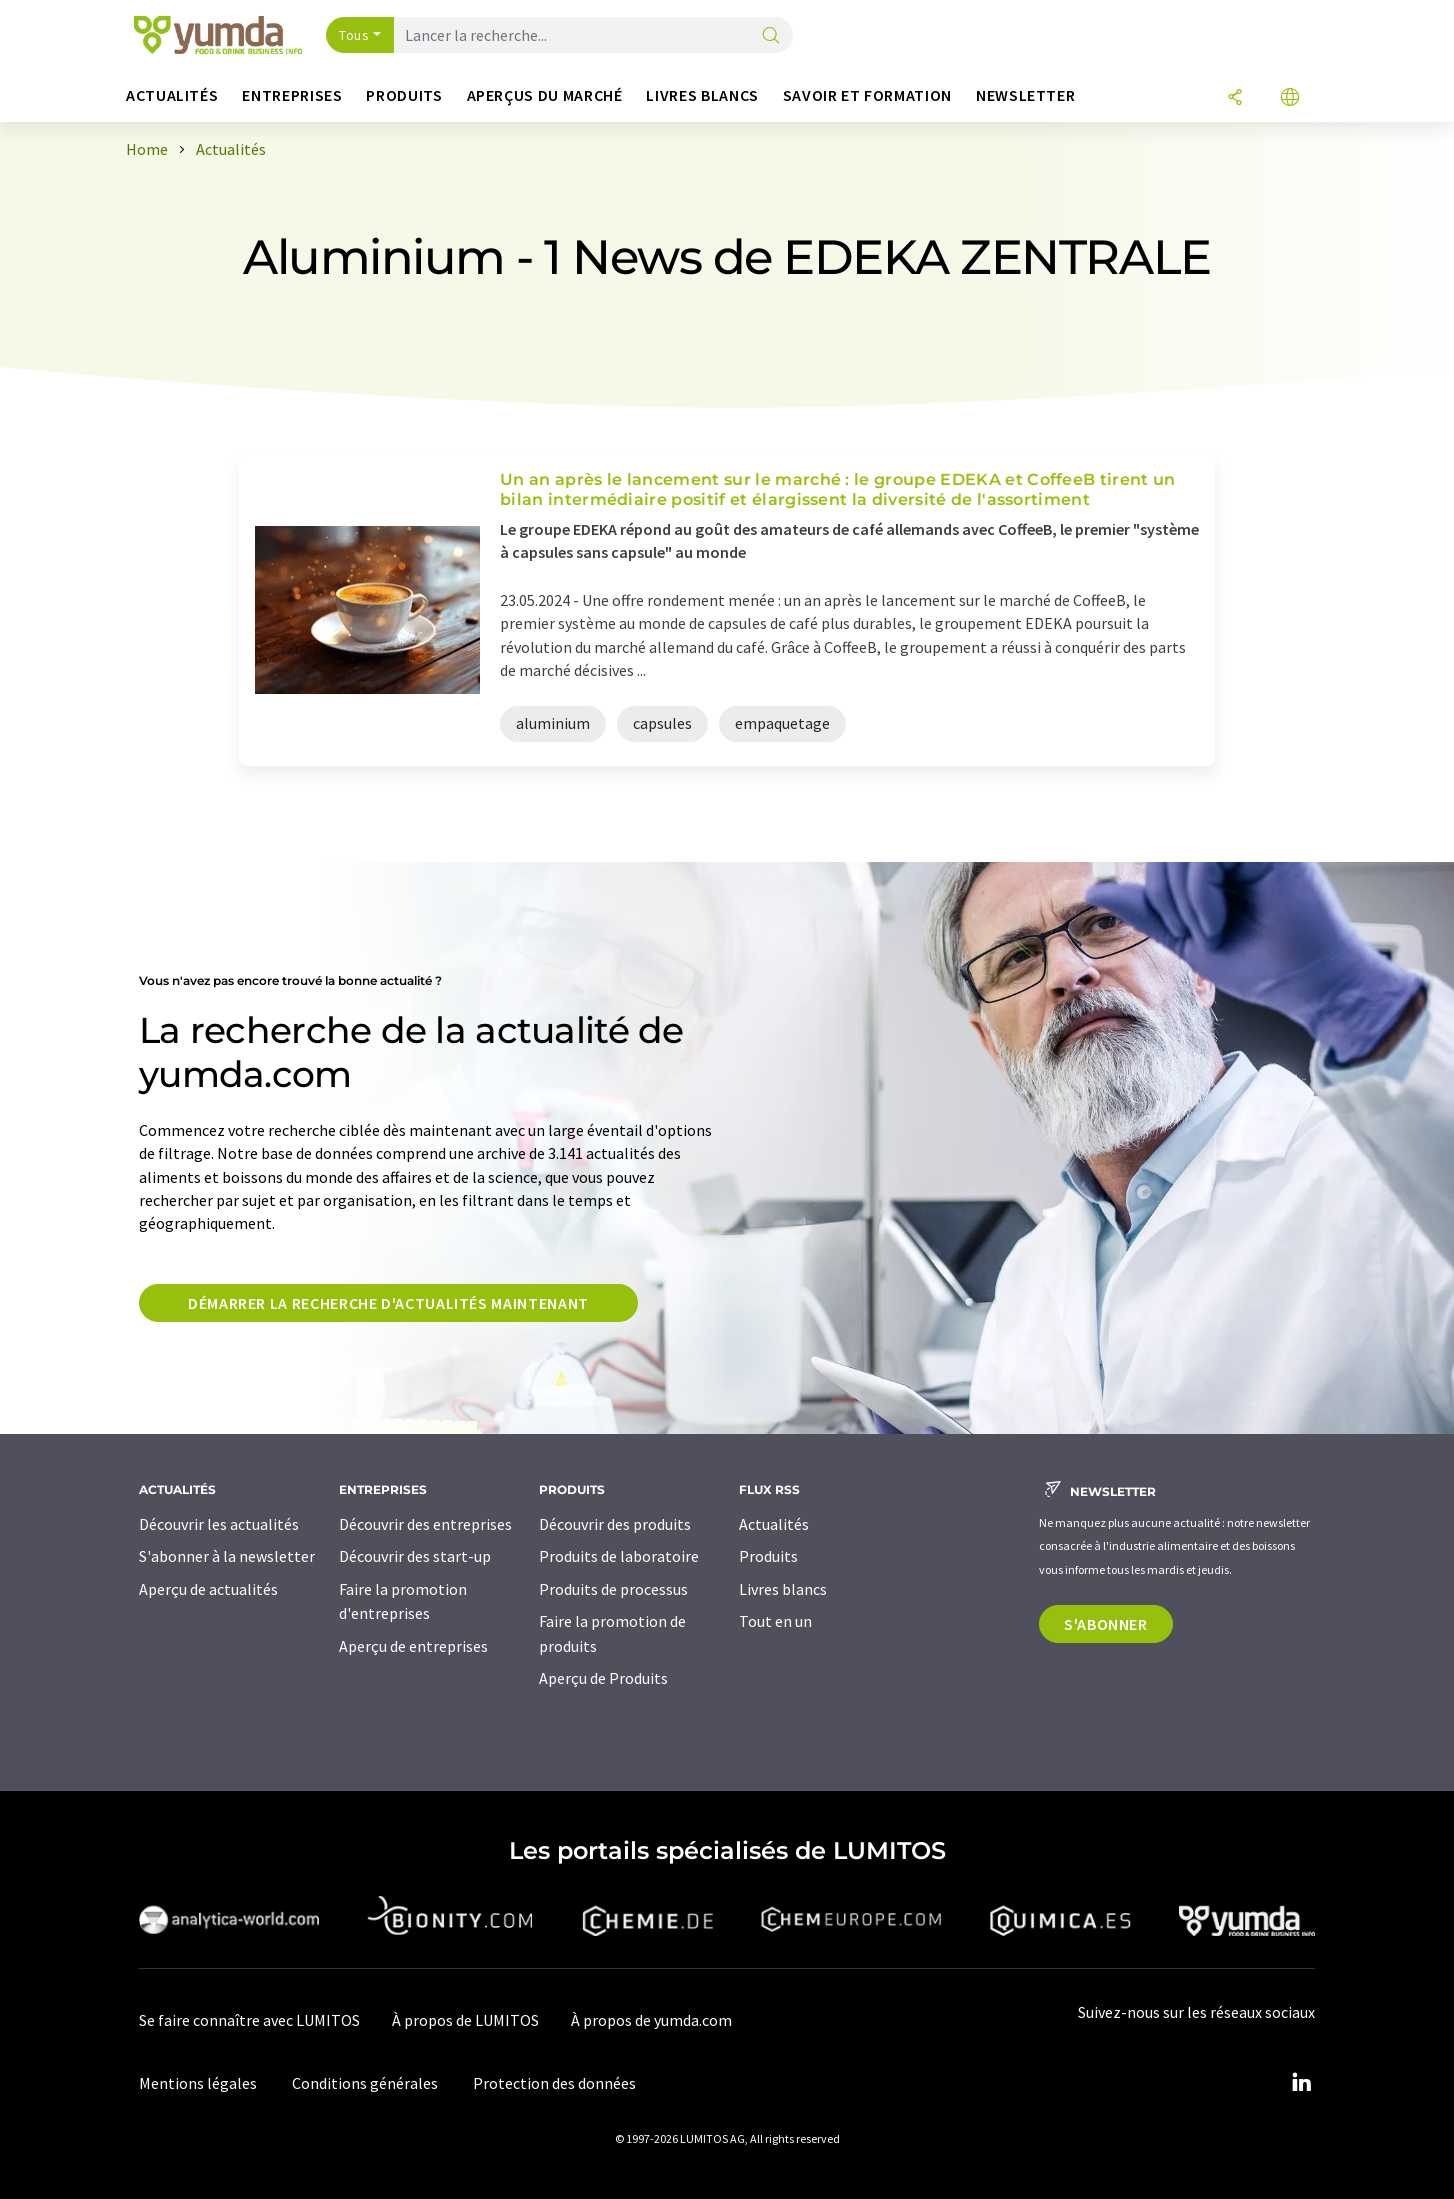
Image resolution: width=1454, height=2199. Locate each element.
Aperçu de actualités (208, 1589)
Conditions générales (365, 2083)
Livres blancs (783, 1589)
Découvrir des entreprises (425, 1524)
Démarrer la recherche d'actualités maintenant (388, 1303)
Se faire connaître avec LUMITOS (249, 2020)
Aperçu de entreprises (413, 1646)
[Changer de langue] (1290, 98)
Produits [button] (404, 95)
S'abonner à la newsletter (227, 1556)
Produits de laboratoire (619, 1556)
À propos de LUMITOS (465, 2020)
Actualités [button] (172, 95)
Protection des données (554, 2083)
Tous (354, 35)
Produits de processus (613, 1589)
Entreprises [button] (292, 95)
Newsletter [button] (1025, 95)
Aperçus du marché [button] (545, 95)
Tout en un (775, 1621)
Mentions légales (198, 2083)
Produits (768, 1556)
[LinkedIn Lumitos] (1301, 2083)
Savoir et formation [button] (867, 95)
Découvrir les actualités (219, 1524)
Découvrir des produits (615, 1524)
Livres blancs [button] (702, 95)
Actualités (774, 1524)
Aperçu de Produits (603, 1678)
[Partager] (1235, 98)
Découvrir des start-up (415, 1556)
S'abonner (1106, 1624)
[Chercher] (771, 36)
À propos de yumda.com (651, 2020)
